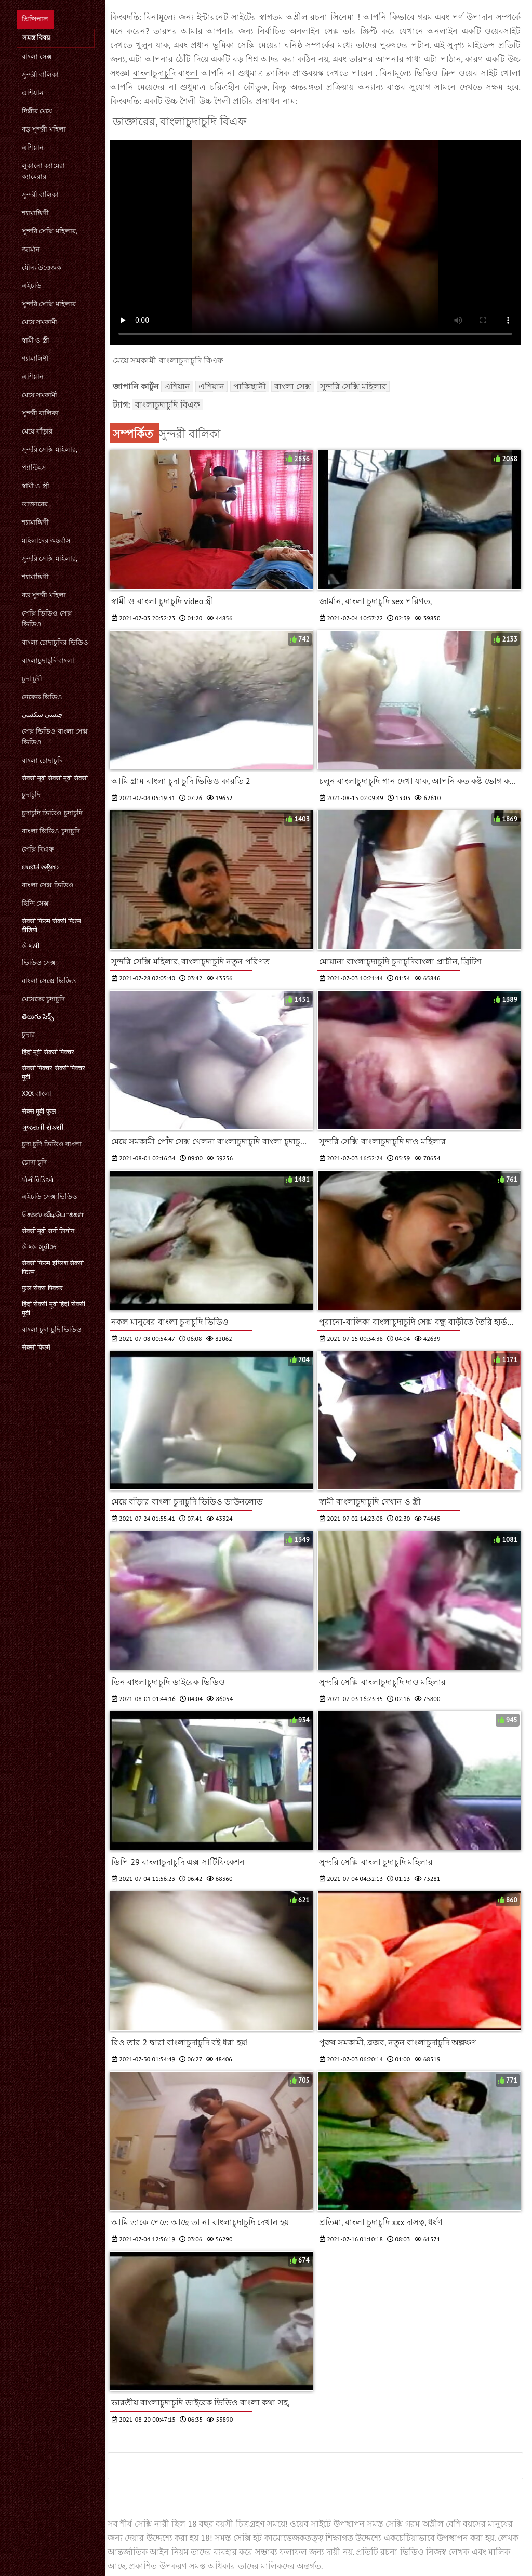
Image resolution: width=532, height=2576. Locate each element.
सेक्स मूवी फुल (39, 1111)
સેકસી (31, 946)
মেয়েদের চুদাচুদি (43, 999)
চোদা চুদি (34, 1162)
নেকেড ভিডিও (42, 696)
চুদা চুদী (32, 678)
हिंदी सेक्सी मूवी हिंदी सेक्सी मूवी (53, 1308)
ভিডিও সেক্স (39, 962)
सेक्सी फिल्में (36, 1347)
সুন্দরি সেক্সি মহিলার (49, 303)
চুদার (28, 1034)
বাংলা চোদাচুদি (42, 760)
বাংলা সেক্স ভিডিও (48, 885)
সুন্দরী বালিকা (40, 74)
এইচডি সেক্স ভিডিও (49, 1196)
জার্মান (31, 249)
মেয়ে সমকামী (39, 322)
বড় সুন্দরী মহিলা (44, 129)
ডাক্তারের (35, 504)
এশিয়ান (33, 92)
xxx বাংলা (36, 1093)
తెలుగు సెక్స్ (38, 1016)
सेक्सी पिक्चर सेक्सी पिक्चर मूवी (53, 1072)
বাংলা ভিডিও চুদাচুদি (51, 831)
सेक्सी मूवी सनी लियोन (48, 1230)
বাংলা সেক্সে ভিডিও (49, 980)
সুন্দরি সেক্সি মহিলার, (49, 231)
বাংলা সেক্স (37, 56)
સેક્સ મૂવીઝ (39, 1247)
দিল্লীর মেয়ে (37, 111)
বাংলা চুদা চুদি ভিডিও (52, 1329)
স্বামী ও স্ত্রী (35, 340)
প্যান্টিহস (34, 467)
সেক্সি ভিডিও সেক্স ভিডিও (47, 619)
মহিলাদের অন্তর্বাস (46, 540)
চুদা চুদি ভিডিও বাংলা (52, 1144)
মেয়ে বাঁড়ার (37, 431)
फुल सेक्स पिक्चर (42, 1288)
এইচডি (32, 285)
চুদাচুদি (31, 794)
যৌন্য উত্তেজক (41, 267)
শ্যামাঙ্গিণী (35, 212)
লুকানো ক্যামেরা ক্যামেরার (43, 171)
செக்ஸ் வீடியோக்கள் (53, 1214)
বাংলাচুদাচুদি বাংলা (48, 660)
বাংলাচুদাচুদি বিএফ (167, 404)
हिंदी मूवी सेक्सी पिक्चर (48, 1052)
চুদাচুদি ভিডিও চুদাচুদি (52, 812)
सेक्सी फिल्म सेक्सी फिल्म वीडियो (51, 925)
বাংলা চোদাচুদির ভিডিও (55, 642)
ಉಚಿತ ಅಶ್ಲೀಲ (40, 866)
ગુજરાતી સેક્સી (43, 1127)
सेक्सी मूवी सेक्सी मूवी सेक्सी (55, 778)
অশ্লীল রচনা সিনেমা (322, 16)
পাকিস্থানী (249, 386)
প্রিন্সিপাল (35, 19)
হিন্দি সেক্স (35, 903)
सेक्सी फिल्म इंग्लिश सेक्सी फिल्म (53, 1267)
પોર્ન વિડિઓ (38, 1179)
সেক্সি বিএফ (38, 849)
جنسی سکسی (42, 714)
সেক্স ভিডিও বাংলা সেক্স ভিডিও (55, 737)
